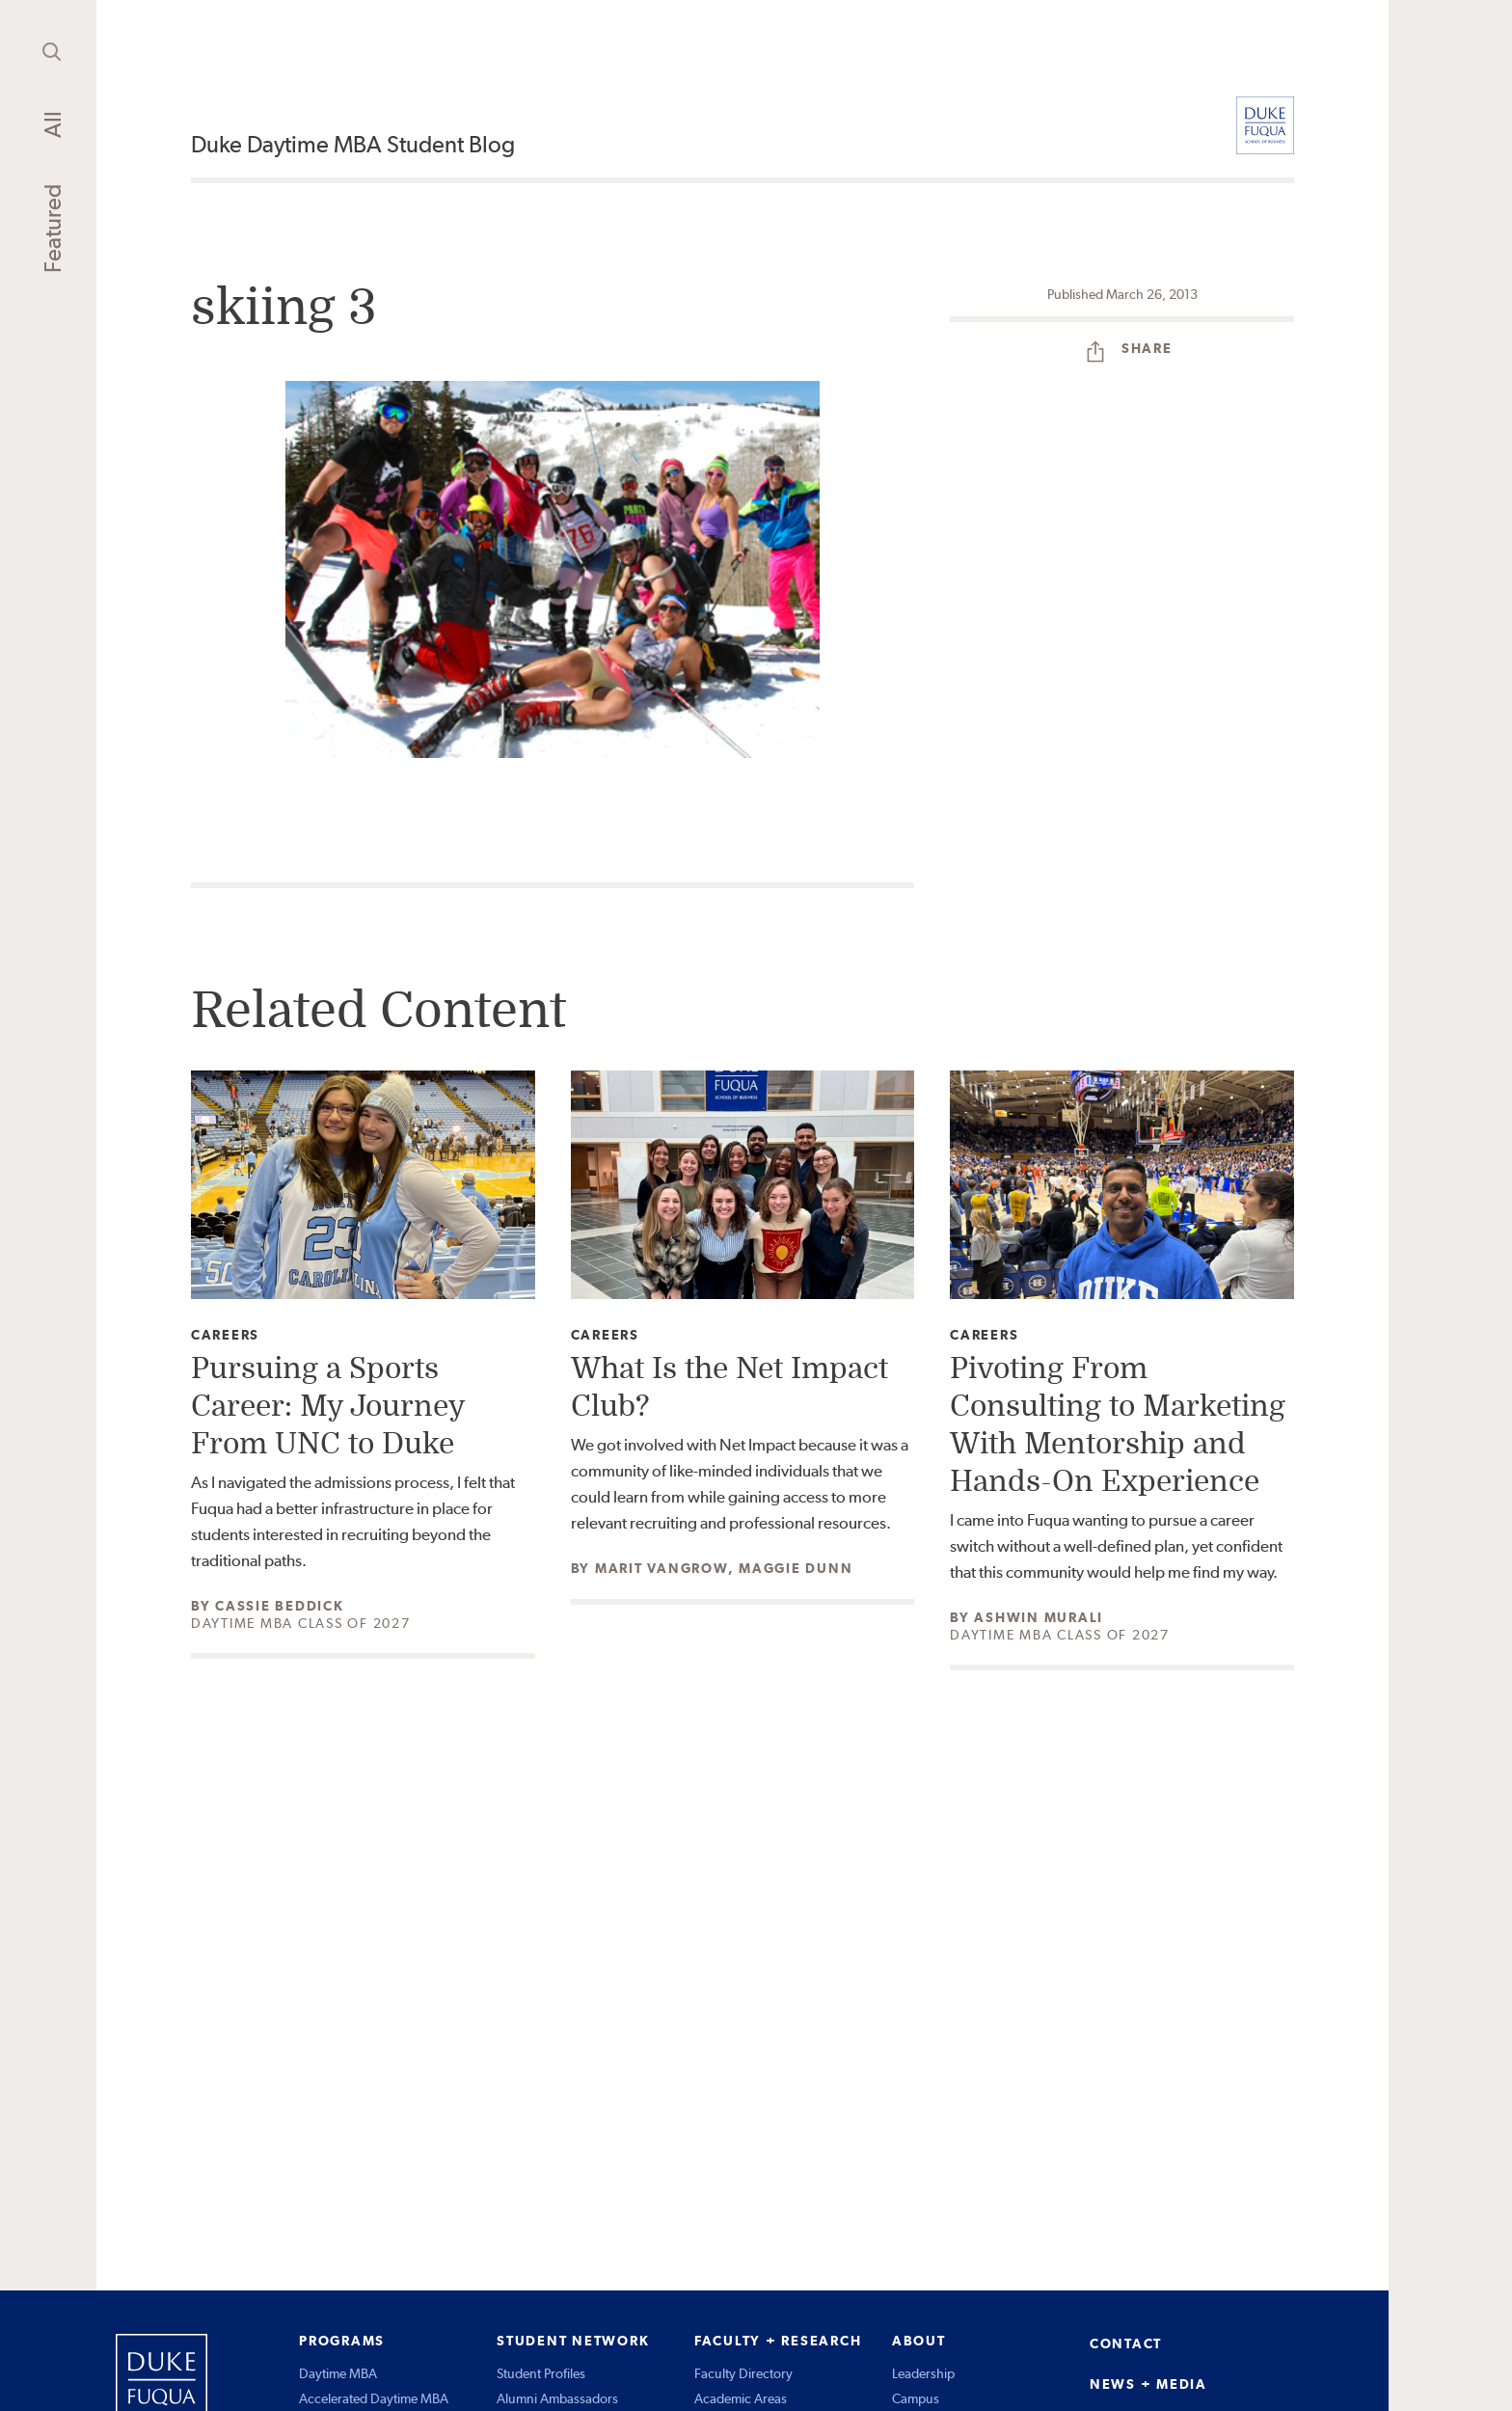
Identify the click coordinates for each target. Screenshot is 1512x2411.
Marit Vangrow (661, 1568)
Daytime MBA (338, 2373)
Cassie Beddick (279, 1605)
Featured (53, 228)
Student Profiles (541, 2373)
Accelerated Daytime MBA (373, 2398)
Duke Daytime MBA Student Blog (353, 144)
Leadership (923, 2373)
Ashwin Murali (1038, 1617)
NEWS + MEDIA (1148, 2384)
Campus (915, 2398)
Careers (225, 1335)
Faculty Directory (743, 2373)
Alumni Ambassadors (557, 2398)
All (53, 124)
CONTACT (1126, 2343)
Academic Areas (740, 2398)
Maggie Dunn (795, 1568)
